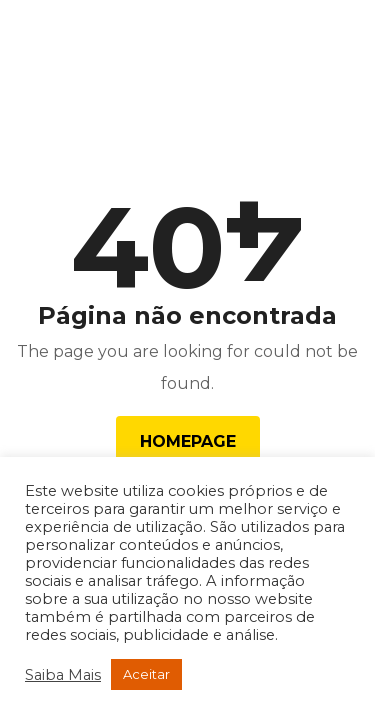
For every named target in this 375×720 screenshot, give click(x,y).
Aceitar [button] (146, 674)
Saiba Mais (63, 675)
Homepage (188, 441)
